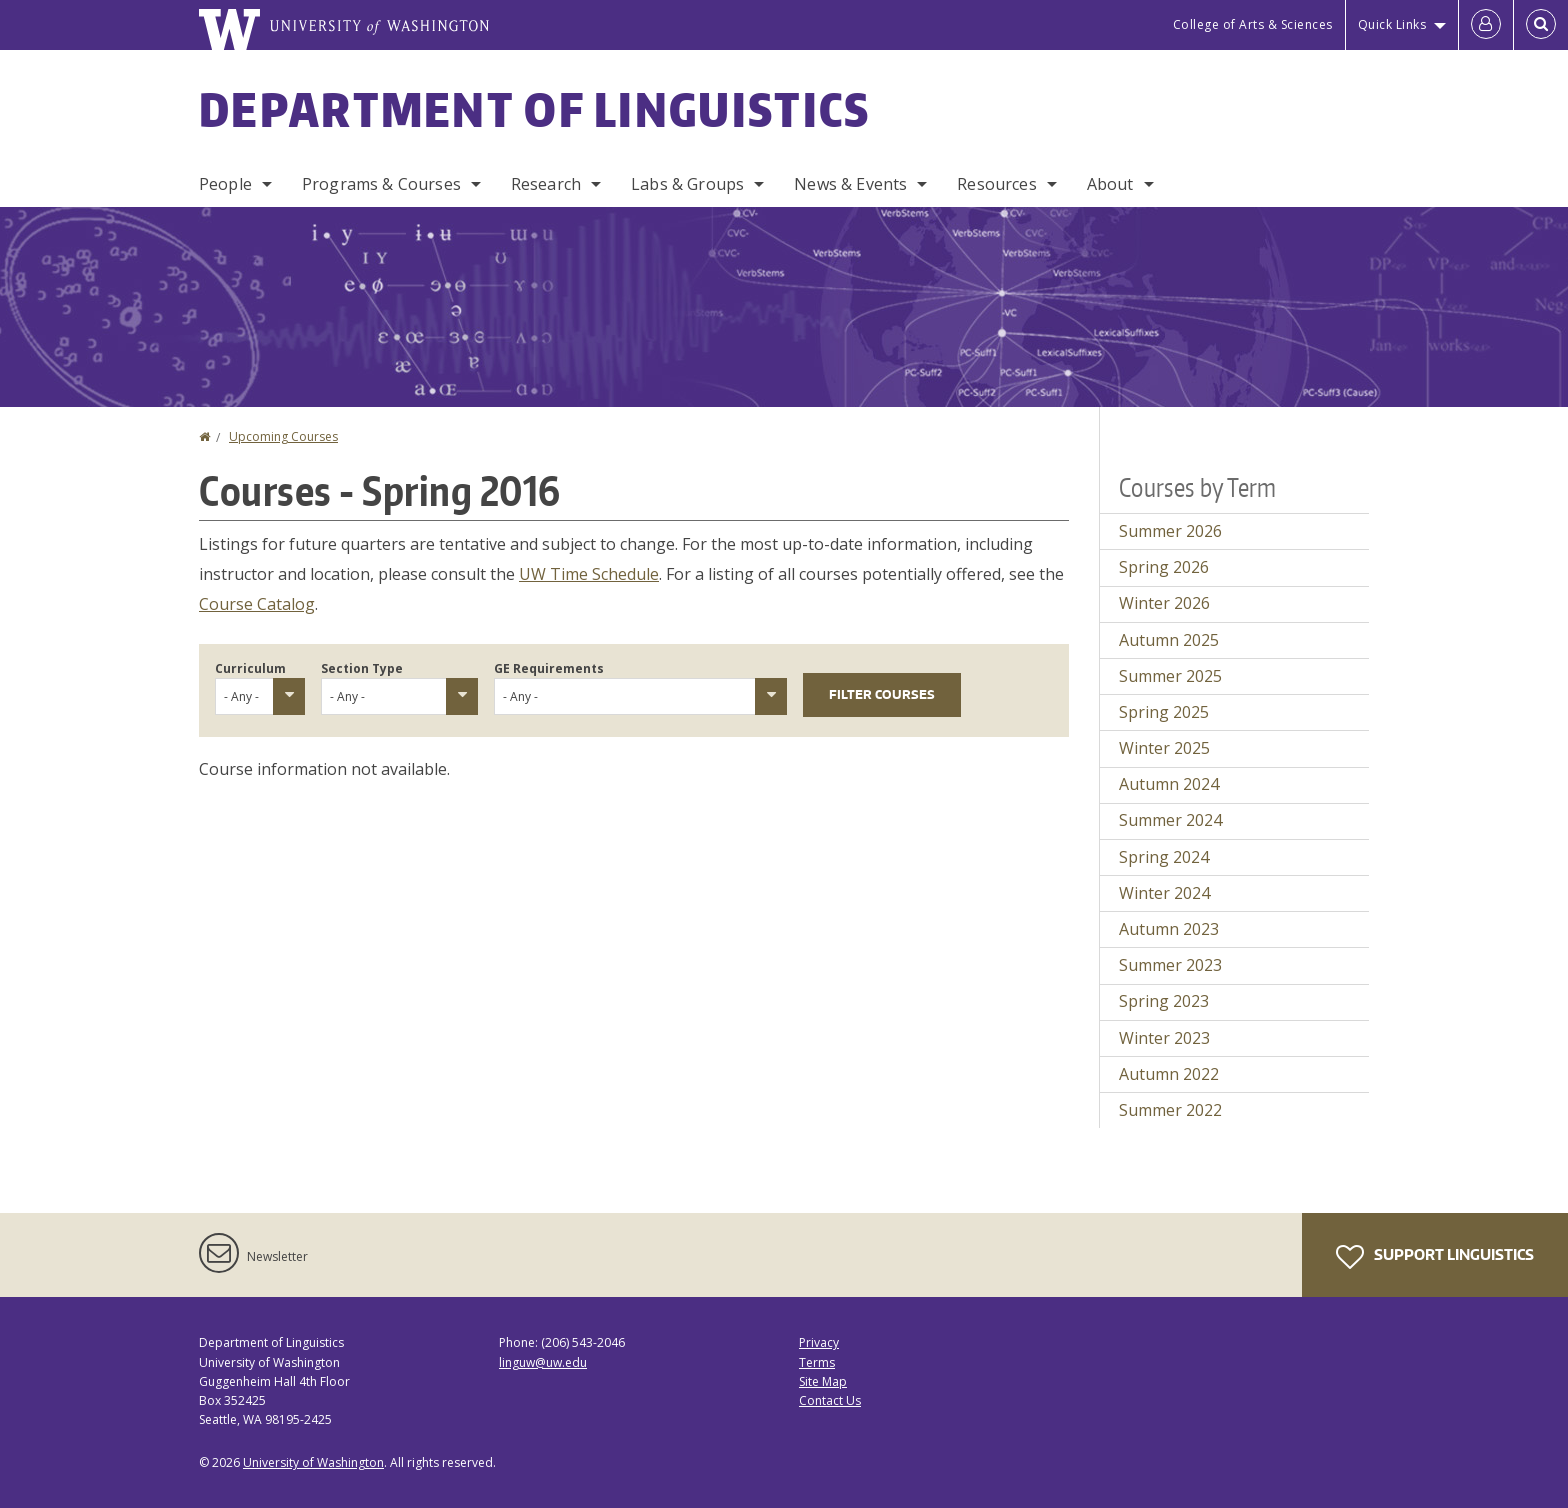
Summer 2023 (1170, 965)
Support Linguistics (1435, 1257)
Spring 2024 (1164, 857)
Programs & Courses (381, 184)
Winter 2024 (1164, 893)
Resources (996, 184)
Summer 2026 (1170, 531)
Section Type (362, 668)
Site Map (823, 1381)
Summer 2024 (1170, 820)
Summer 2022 (1170, 1110)
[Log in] (1486, 25)
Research (546, 184)
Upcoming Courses (283, 436)
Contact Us (830, 1400)
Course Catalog (257, 604)
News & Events (850, 184)
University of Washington (313, 1462)
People (225, 184)
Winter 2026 (1164, 603)
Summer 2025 (1170, 676)
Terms (817, 1362)
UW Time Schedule (589, 574)
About (1110, 184)
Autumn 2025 (1169, 640)
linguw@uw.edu (543, 1362)
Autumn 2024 (1169, 784)
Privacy (819, 1342)
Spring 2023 (1164, 1001)
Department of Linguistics (535, 109)
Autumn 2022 (1169, 1074)
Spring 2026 (1164, 567)
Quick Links (1392, 24)
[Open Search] (1541, 25)
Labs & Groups (687, 184)
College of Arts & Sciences (1253, 24)
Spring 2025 (1164, 712)
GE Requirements (549, 668)
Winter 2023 (1164, 1038)
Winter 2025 (1164, 748)
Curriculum (250, 668)
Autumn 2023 (1169, 929)
